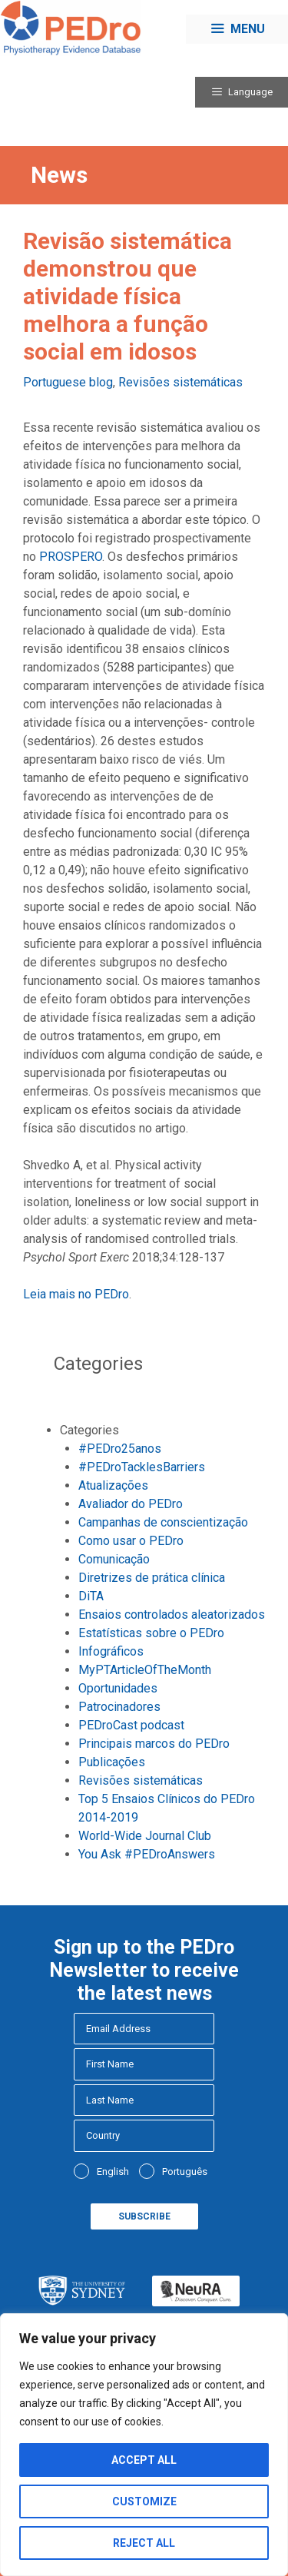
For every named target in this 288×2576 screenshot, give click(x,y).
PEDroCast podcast (131, 1725)
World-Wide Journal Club (144, 1835)
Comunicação (114, 1559)
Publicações (111, 1762)
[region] (144, 2444)
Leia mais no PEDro (76, 1294)
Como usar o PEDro (131, 1540)
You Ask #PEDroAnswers (146, 1854)
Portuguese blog (68, 382)
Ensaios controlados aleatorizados (171, 1614)
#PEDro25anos (119, 1448)
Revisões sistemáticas (180, 382)
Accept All (144, 2460)
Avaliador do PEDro (130, 1504)
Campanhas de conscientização (163, 1522)
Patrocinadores (119, 1706)
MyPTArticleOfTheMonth (144, 1670)
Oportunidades (117, 1688)
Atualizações (113, 1485)
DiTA (91, 1596)
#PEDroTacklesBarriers (141, 1467)
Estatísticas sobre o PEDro (151, 1633)
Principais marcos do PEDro (154, 1743)
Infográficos (111, 1651)
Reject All (144, 2543)
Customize (144, 2501)
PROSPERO (70, 556)
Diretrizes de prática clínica (151, 1577)
